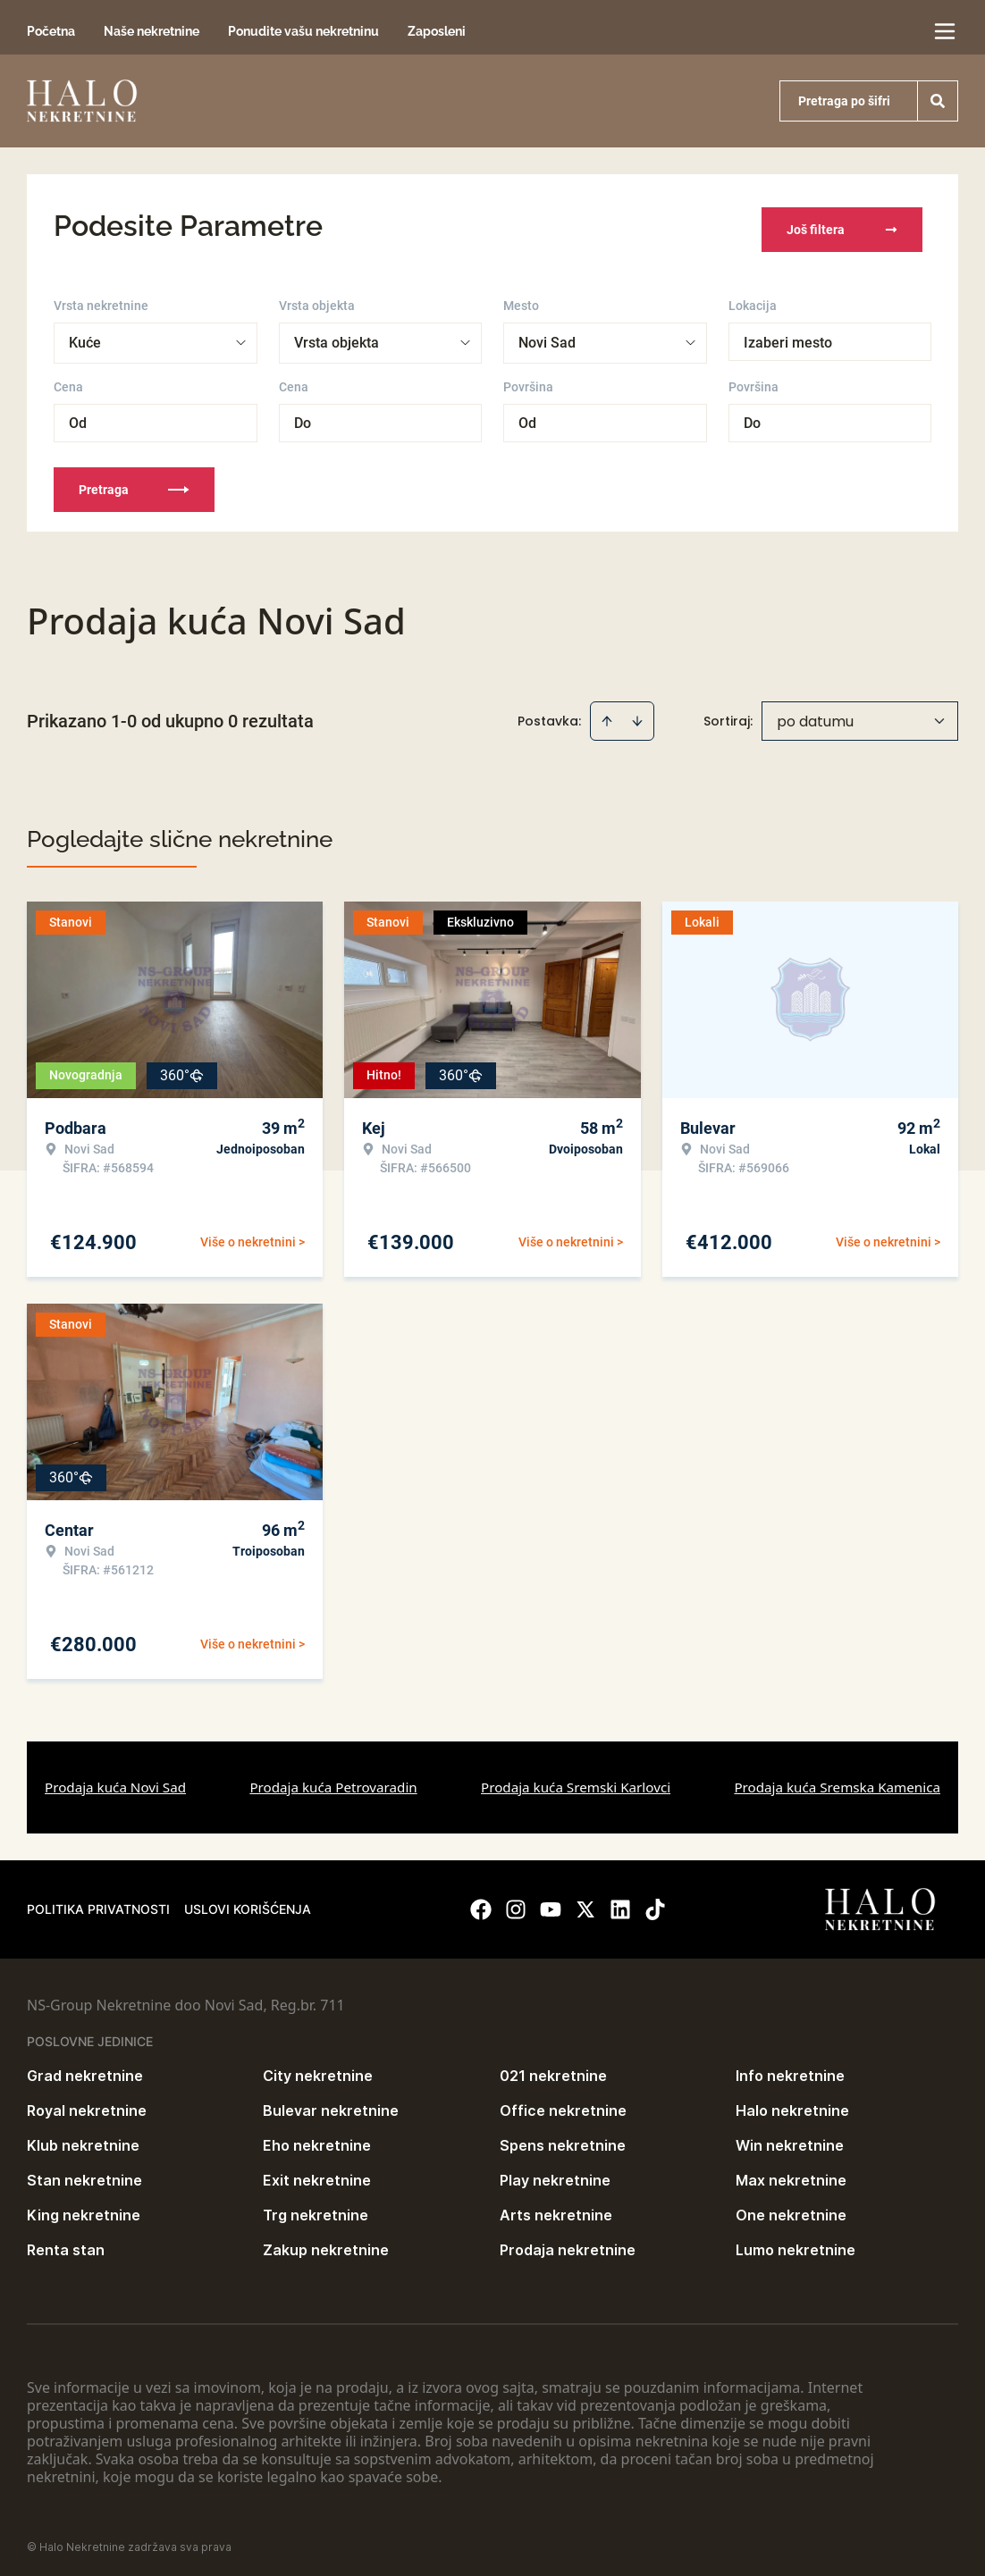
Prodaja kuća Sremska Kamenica (837, 1781)
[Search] (937, 101)
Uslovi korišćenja (247, 1902)
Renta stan (66, 2244)
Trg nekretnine (315, 2209)
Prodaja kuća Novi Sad (115, 1781)
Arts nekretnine (556, 2209)
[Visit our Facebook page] (481, 1903)
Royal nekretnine (87, 2104)
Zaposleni (437, 31)
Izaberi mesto (788, 336)
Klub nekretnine (83, 2139)
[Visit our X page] (585, 1903)
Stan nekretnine (84, 2174)
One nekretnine (791, 2209)
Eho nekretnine (317, 2139)
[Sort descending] (637, 715)
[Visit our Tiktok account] (655, 1903)
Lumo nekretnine (795, 2244)
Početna (51, 31)
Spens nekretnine (563, 2139)
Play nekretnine (555, 2174)
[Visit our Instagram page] (515, 1903)
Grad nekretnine (85, 2069)
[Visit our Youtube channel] (550, 1903)
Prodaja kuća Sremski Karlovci (575, 1781)
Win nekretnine (790, 2139)
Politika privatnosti (98, 1902)
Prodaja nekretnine (568, 2244)
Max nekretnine (791, 2174)
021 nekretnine (553, 2069)
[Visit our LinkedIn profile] (620, 1903)
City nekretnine (318, 2069)
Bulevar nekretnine (331, 2104)
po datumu (815, 715)
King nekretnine (83, 2209)
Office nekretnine (563, 2104)
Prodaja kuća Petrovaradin (333, 1781)
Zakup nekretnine (326, 2244)
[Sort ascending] (607, 715)
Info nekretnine (790, 2069)
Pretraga (134, 483)
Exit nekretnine (317, 2174)
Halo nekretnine (792, 2104)
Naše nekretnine (151, 31)
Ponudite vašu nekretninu (303, 31)
